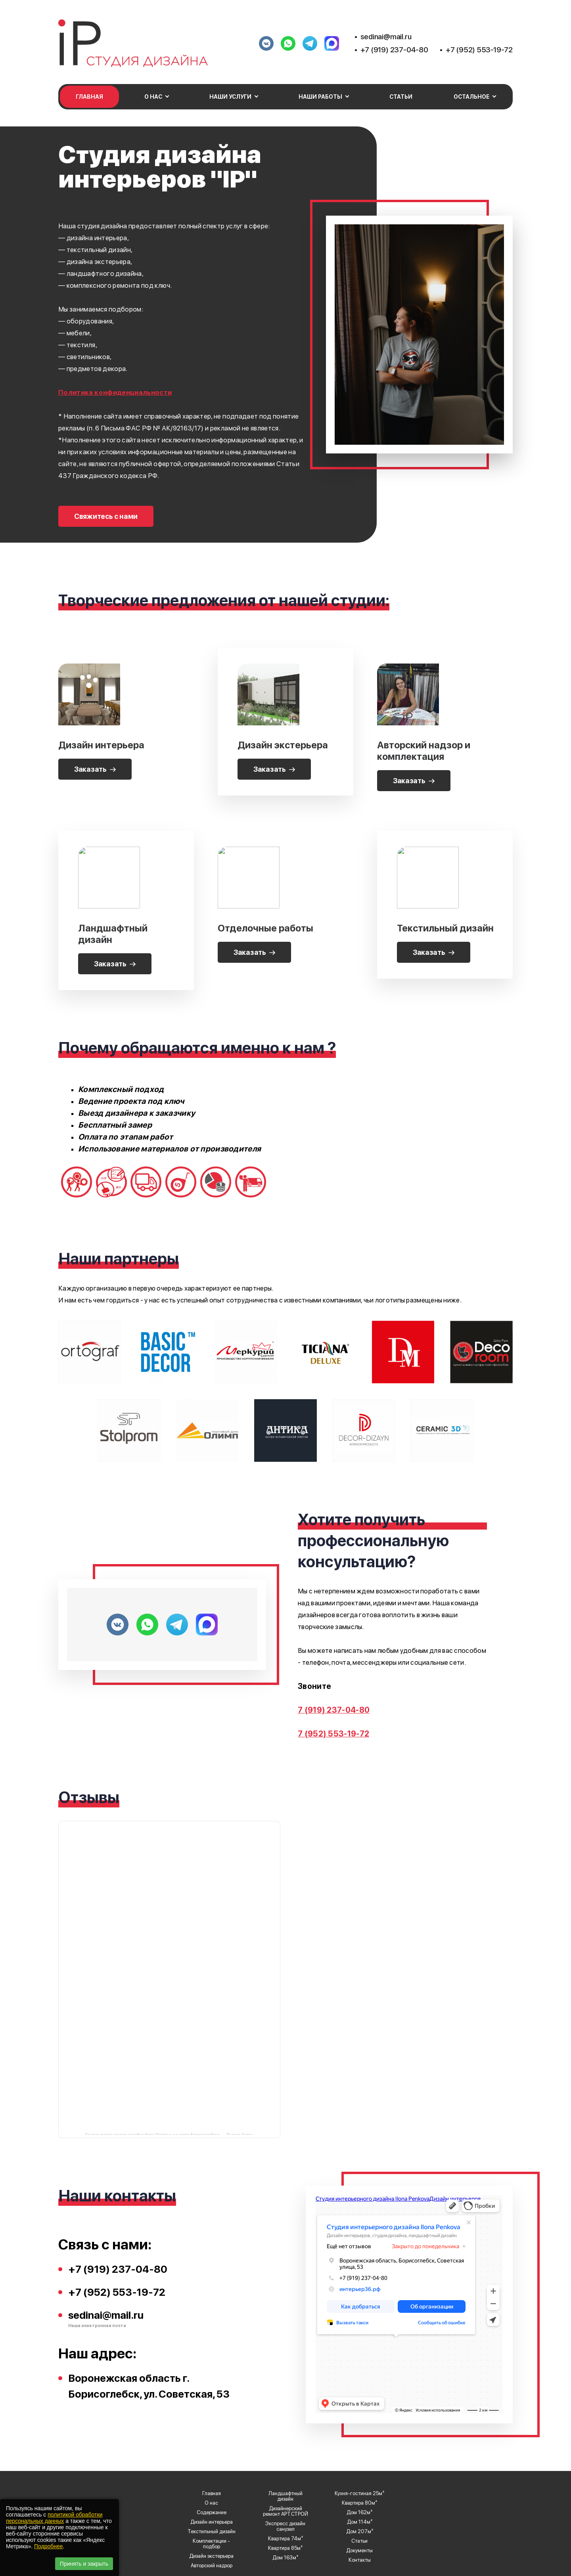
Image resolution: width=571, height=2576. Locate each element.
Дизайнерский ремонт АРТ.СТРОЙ (285, 2511)
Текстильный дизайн (212, 2531)
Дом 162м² (359, 2512)
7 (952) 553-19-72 (333, 1733)
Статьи (400, 97)
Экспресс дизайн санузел (285, 2526)
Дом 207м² (359, 2531)
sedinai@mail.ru (386, 36)
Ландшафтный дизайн (285, 2496)
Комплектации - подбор (211, 2543)
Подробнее (48, 2546)
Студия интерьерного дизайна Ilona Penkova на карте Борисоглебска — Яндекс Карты (169, 2134)
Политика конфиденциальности (115, 392)
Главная (89, 97)
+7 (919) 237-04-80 (394, 49)
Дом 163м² (285, 2558)
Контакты (360, 2560)
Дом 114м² (359, 2522)
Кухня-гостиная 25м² (359, 2493)
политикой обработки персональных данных (54, 2517)
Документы (359, 2550)
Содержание (211, 2512)
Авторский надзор (211, 2565)
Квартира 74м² (285, 2539)
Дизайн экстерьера (211, 2556)
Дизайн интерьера (211, 2522)
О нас (211, 2503)
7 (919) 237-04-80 (334, 1710)
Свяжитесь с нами (106, 516)
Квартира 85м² (285, 2548)
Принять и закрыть (84, 2564)
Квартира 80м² (359, 2503)
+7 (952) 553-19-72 (479, 49)
